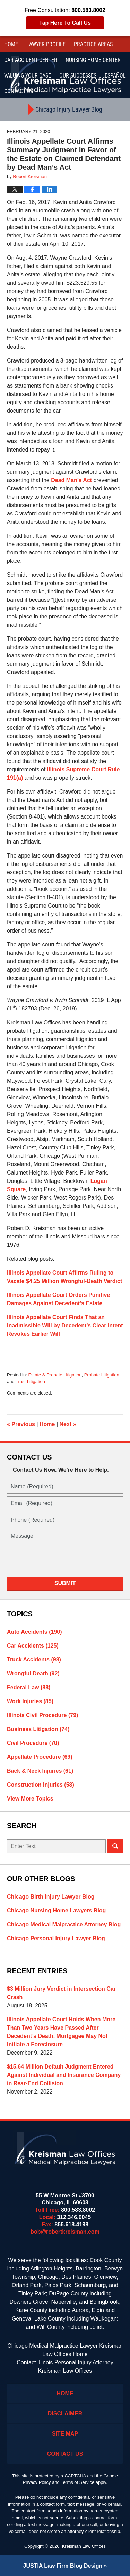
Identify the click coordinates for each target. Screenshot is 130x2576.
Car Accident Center (30, 60)
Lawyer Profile (46, 44)
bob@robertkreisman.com (65, 2232)
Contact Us (65, 2454)
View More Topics (30, 1799)
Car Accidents (33, 1646)
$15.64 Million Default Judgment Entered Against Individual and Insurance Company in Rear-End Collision (64, 2075)
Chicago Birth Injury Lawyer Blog (50, 1897)
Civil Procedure (33, 1743)
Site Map (65, 2434)
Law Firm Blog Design (63, 2566)
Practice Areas (93, 44)
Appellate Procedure (39, 1757)
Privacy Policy (37, 2482)
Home (11, 44)
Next (68, 1424)
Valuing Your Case (27, 75)
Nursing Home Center (93, 60)
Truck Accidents (34, 1660)
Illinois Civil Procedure (42, 1715)
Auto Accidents (34, 1632)
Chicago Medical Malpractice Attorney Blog (64, 1924)
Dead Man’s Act (71, 480)
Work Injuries (30, 1701)
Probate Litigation (101, 1375)
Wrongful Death (33, 1673)
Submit (65, 1583)
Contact (18, 91)
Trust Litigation (30, 1381)
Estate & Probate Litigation (54, 1375)
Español (115, 75)
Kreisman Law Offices (84, 2546)
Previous (21, 1424)
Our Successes (77, 75)
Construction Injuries (40, 1785)
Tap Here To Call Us (65, 23)
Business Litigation (38, 1729)
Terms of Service (77, 2482)
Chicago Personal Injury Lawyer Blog (56, 1938)
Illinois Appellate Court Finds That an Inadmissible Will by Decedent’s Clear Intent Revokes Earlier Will (65, 1325)
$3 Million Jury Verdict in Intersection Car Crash (61, 1993)
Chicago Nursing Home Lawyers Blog (56, 1910)
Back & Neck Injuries (40, 1771)
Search (115, 1846)
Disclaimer (65, 2413)
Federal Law (28, 1687)
